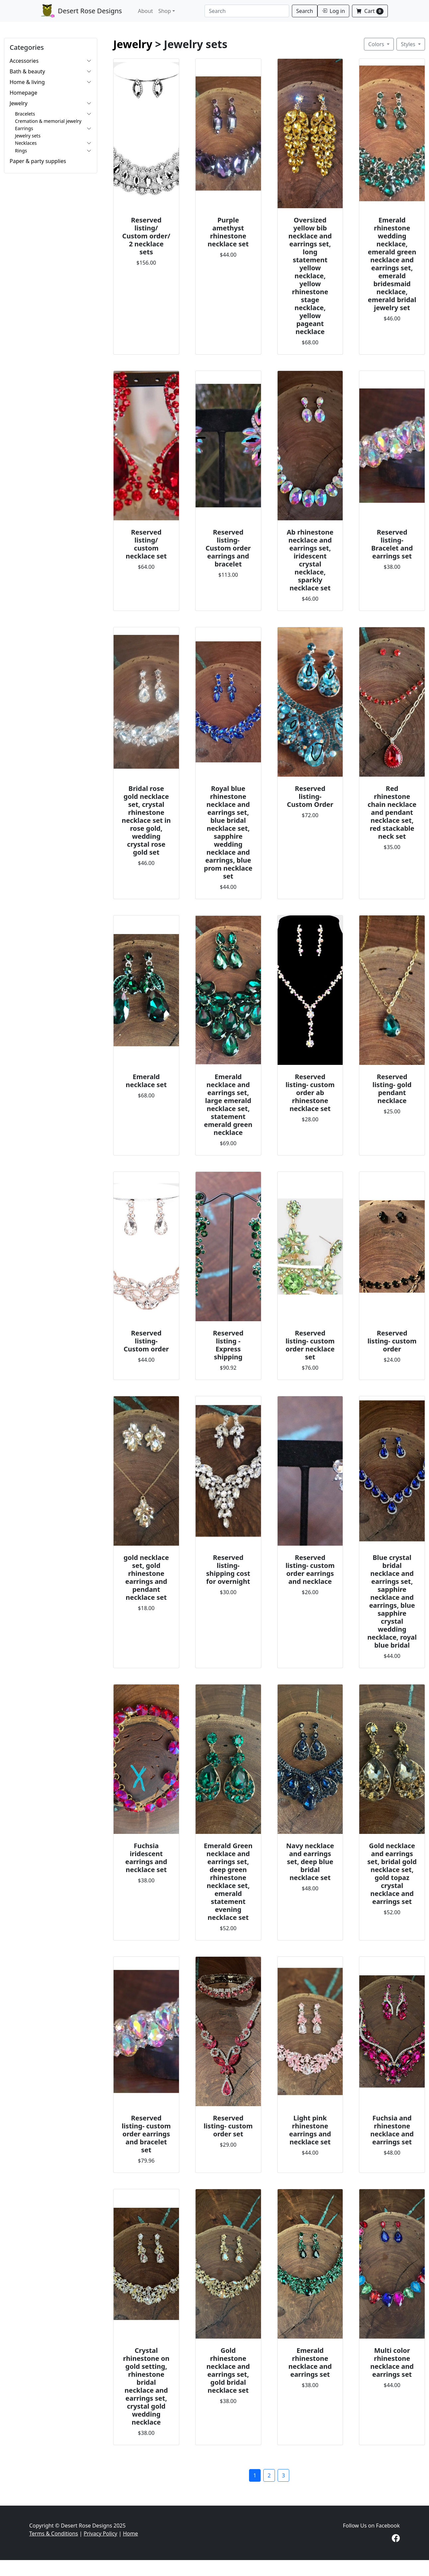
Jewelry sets (28, 135)
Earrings (24, 128)
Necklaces (26, 143)
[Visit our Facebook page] (396, 2539)
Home (130, 2533)
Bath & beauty (27, 71)
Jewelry (19, 103)
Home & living (27, 82)
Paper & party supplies (38, 161)
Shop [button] (164, 11)
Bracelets (25, 114)
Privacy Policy (100, 2533)
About (145, 11)
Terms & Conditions (53, 2533)
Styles (409, 44)
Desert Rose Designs (81, 11)
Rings (21, 150)
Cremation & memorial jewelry (48, 121)
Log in (333, 11)
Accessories (24, 60)
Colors (377, 44)
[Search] (247, 11)
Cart (370, 11)
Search (304, 11)
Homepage (23, 92)
